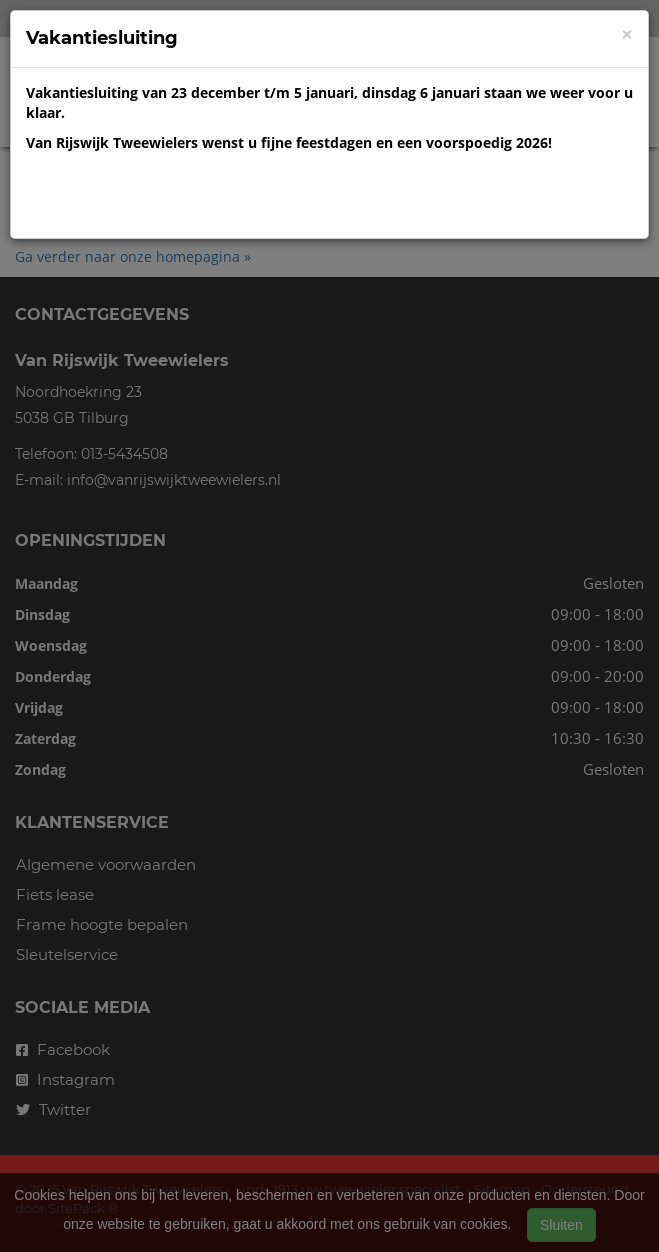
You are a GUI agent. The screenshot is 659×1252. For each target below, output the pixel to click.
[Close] (627, 34)
